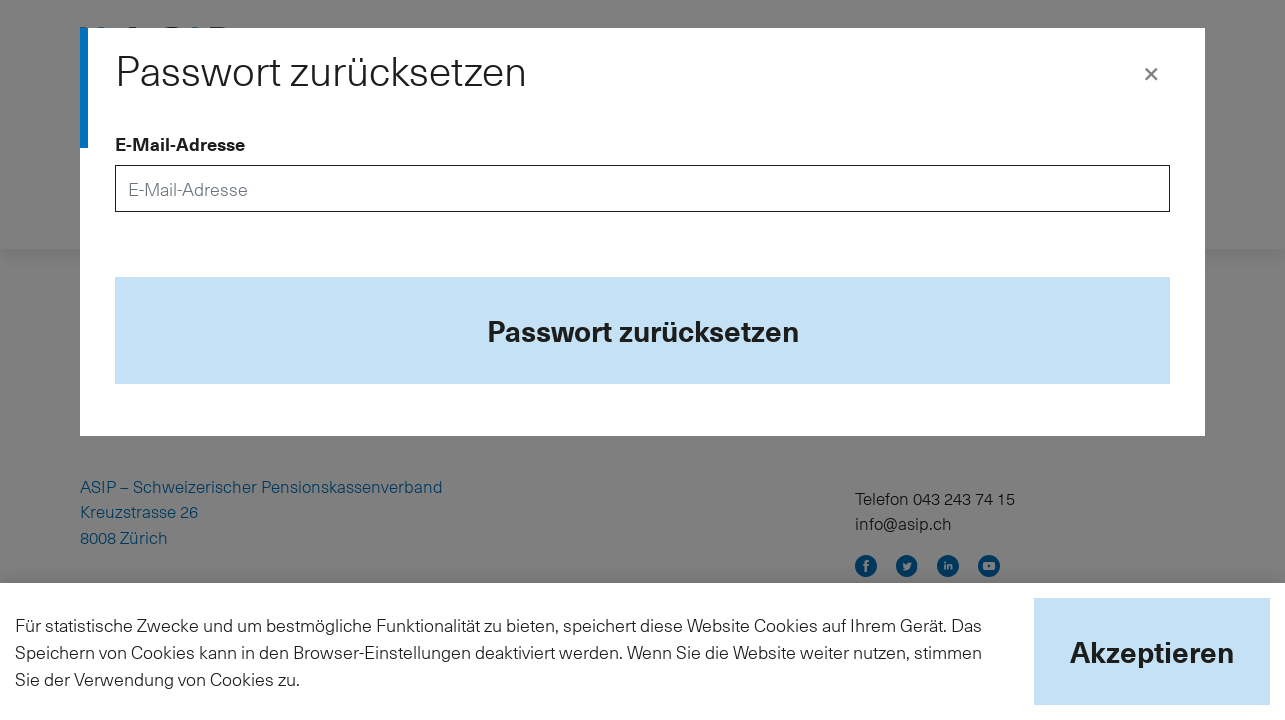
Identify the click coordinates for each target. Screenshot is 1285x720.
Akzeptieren (1152, 651)
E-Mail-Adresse (180, 143)
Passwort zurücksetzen (643, 330)
